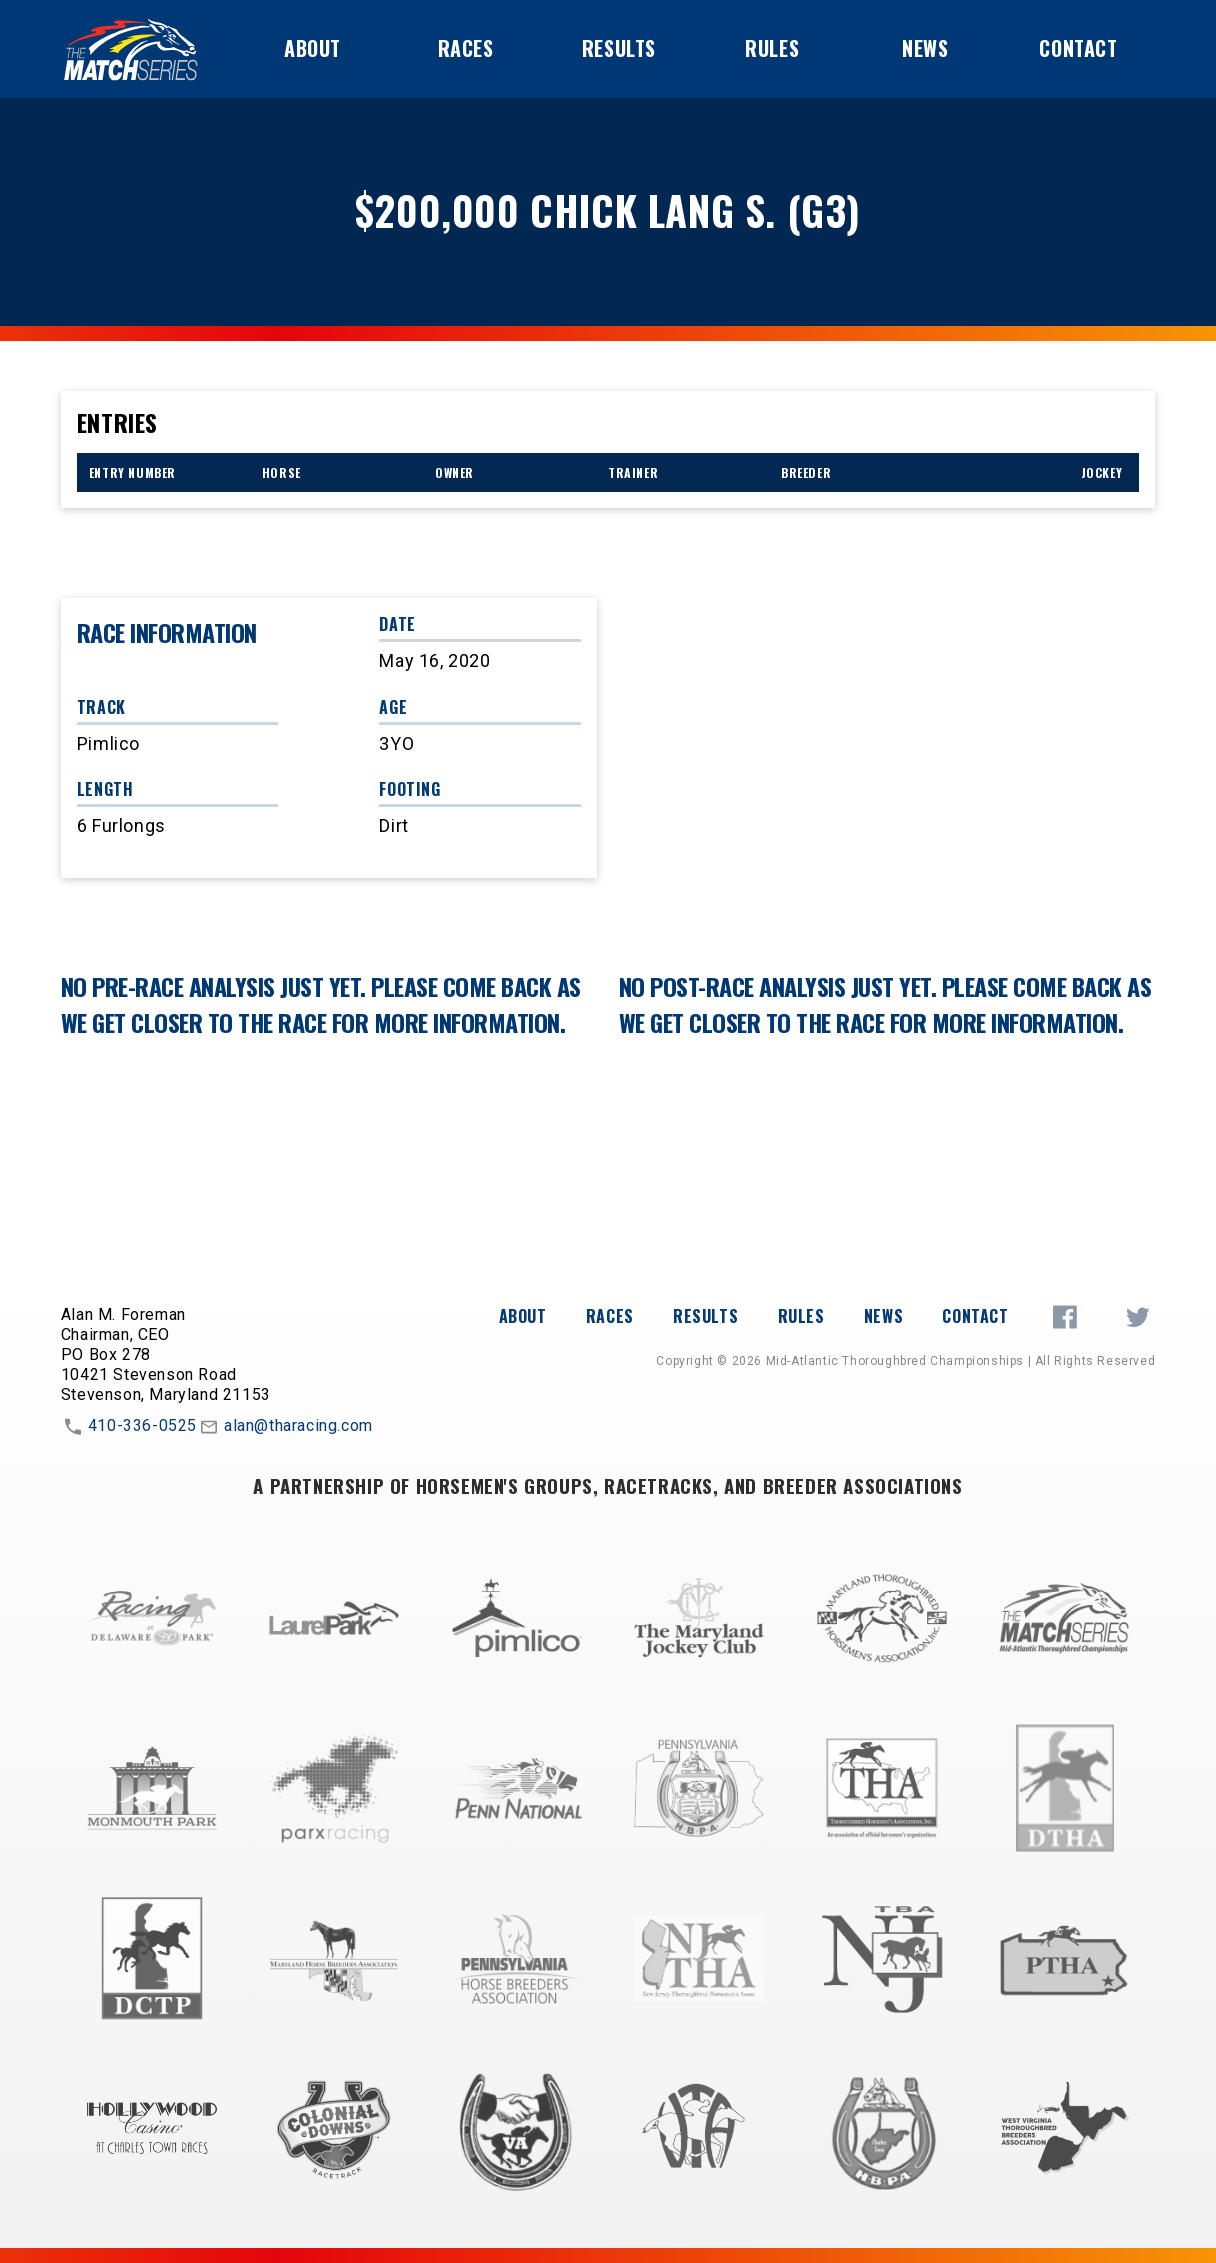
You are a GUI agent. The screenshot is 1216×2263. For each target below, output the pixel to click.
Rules (772, 48)
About (312, 48)
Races (466, 48)
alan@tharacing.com (285, 1427)
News (925, 48)
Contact (1078, 48)
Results (619, 48)
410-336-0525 (129, 1427)
